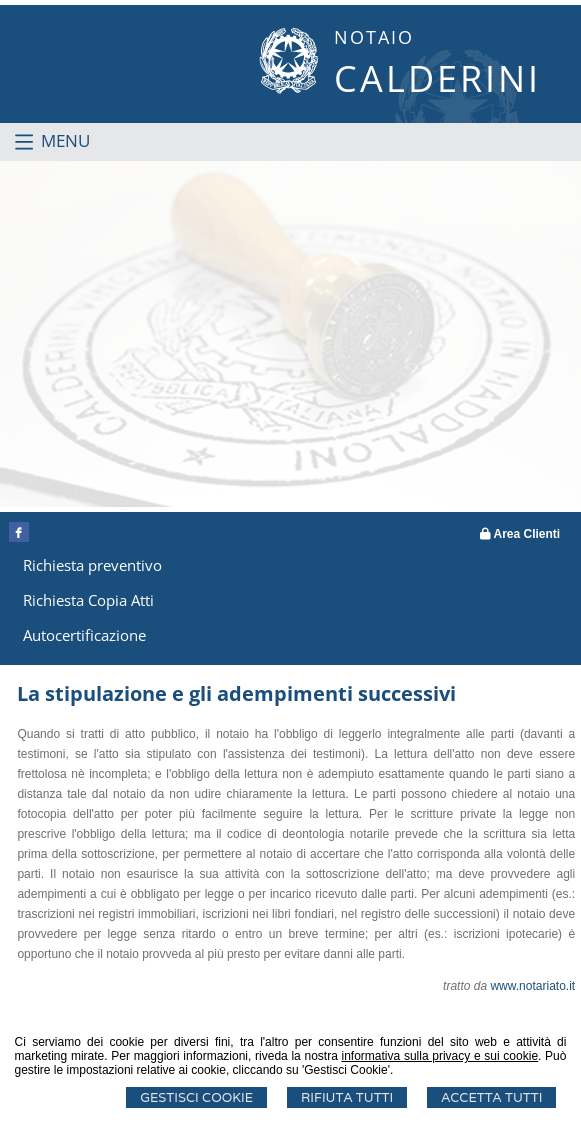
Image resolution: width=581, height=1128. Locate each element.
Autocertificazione (84, 635)
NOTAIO (374, 37)
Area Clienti (520, 534)
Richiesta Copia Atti (88, 600)
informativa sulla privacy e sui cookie (440, 1056)
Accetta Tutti (491, 1097)
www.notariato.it (532, 986)
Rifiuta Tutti (347, 1097)
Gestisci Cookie (196, 1097)
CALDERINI (437, 78)
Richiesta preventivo (92, 565)
